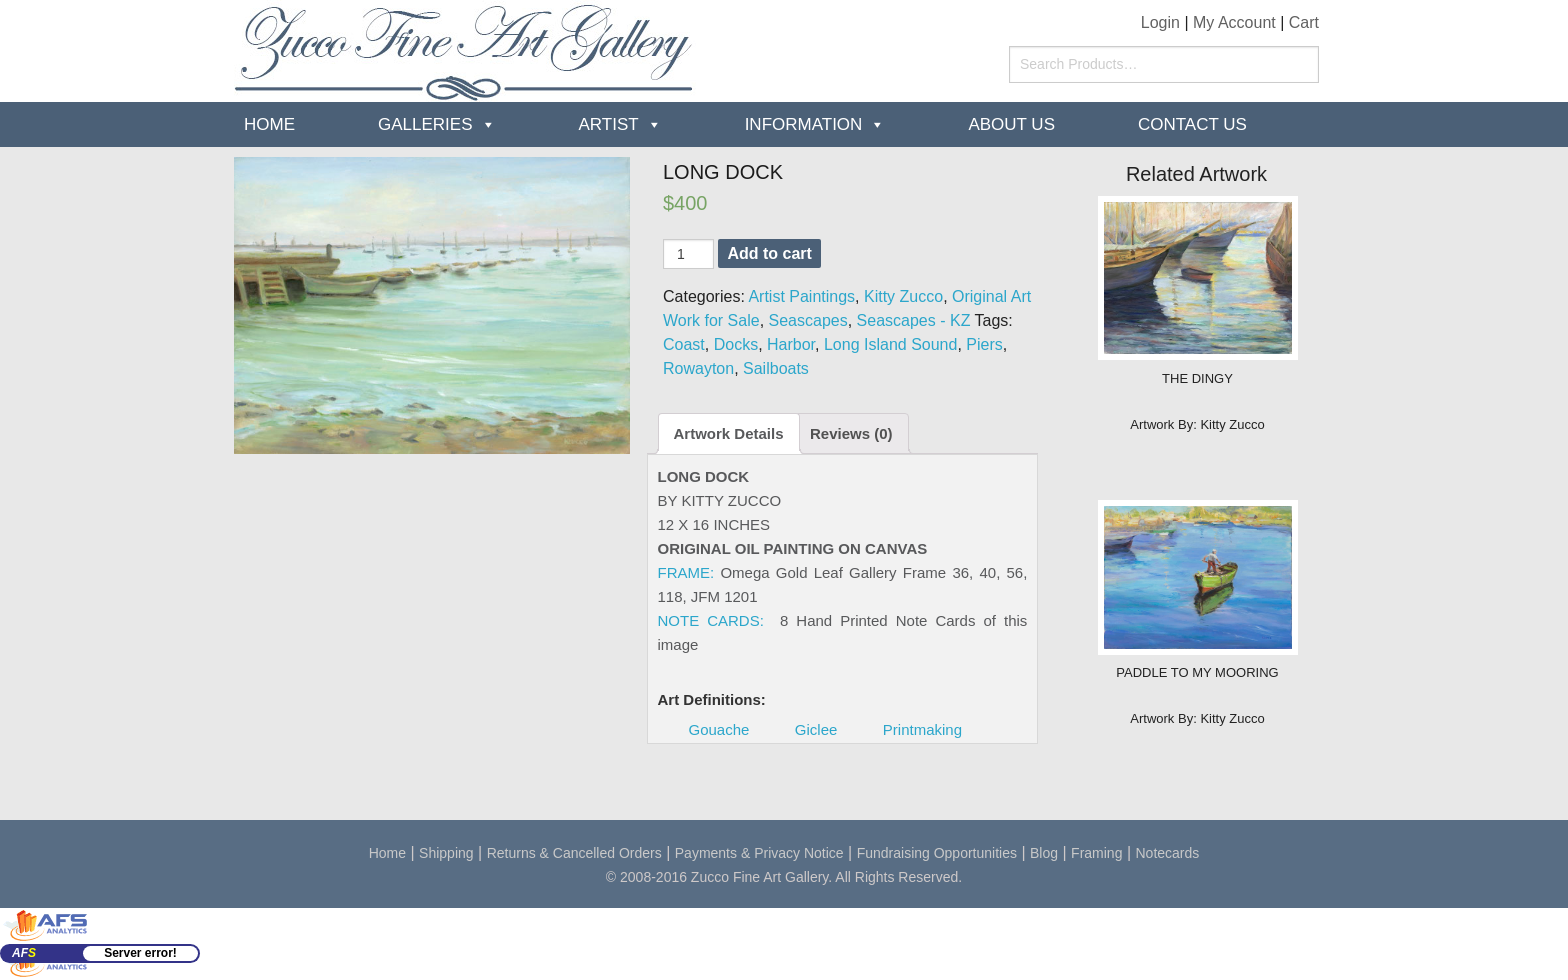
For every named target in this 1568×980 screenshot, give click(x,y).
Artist (609, 124)
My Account (1234, 22)
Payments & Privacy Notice (759, 853)
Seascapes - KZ (914, 320)
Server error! (140, 953)
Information (804, 124)
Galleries (425, 124)
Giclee (816, 729)
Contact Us (1192, 124)
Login (1160, 22)
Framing (1096, 853)
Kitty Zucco (903, 296)
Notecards (1168, 853)
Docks (736, 344)
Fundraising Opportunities (937, 853)
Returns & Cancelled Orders (574, 853)
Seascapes (808, 320)
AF (24, 953)
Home (269, 124)
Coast (684, 344)
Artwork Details (729, 433)
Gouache (719, 729)
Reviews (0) (851, 433)
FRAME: (686, 572)
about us (1011, 124)
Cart (1304, 22)
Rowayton (698, 368)
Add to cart (769, 253)
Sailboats (776, 368)
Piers (984, 344)
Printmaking (922, 729)
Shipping (446, 853)
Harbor (791, 344)
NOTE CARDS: (711, 620)
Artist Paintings (801, 296)
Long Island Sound (890, 344)
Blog (1044, 853)
